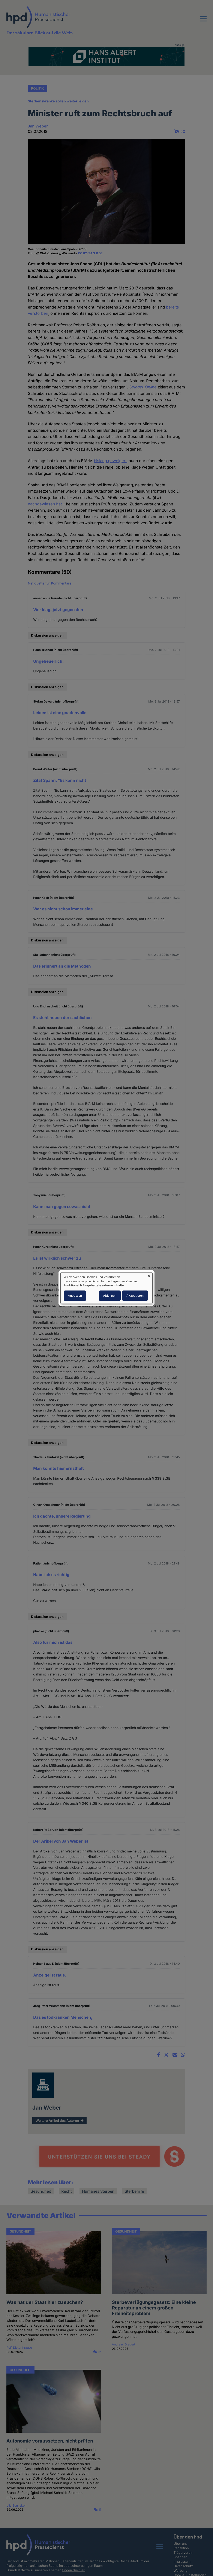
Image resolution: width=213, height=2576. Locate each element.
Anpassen (75, 1295)
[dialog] (106, 1288)
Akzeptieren (135, 1295)
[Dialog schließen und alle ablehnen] (149, 1275)
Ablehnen (109, 1295)
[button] (203, 21)
